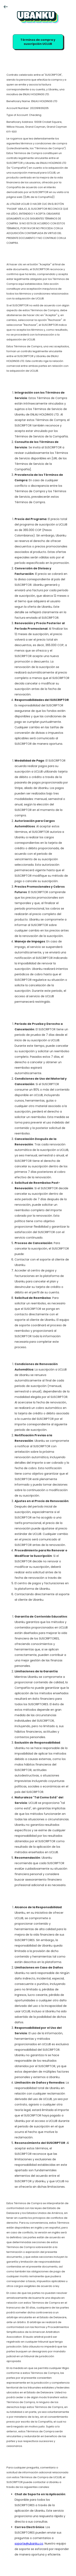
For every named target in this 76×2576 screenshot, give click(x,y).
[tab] (38, 41)
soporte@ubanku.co (29, 2543)
